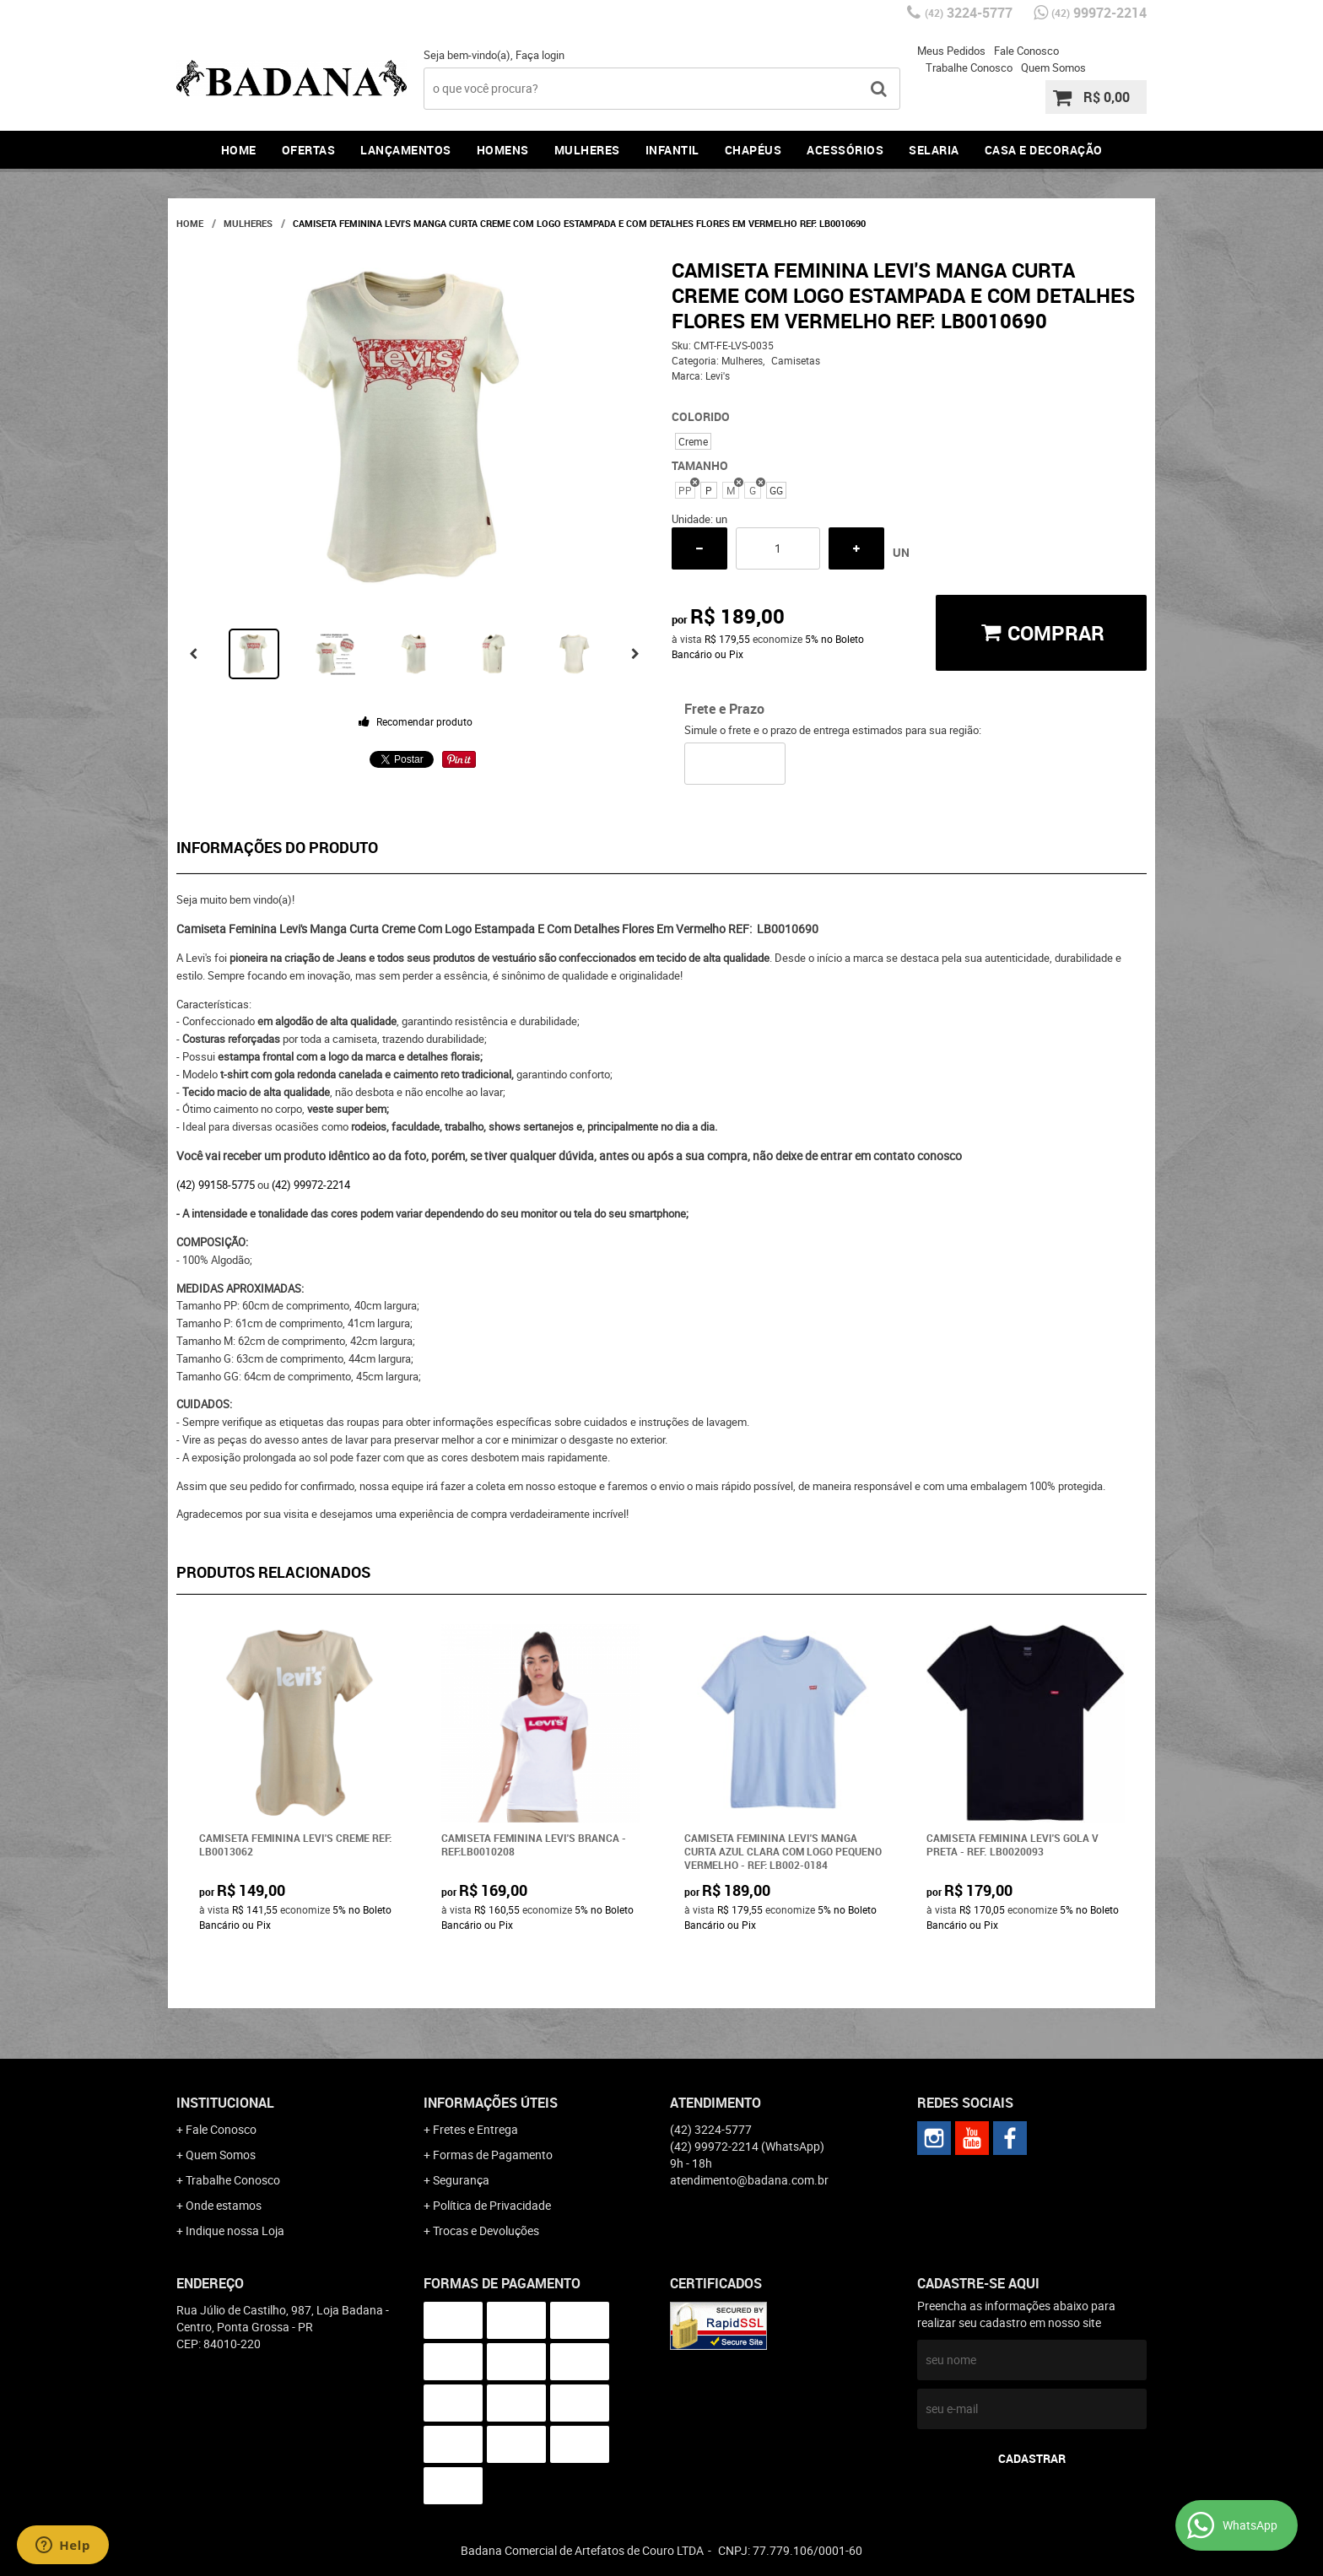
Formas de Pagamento (493, 2155)
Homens (503, 150)
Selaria (934, 150)
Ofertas (309, 150)
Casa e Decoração (1044, 150)
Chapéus (753, 150)
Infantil (672, 150)
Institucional (225, 2102)
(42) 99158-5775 (215, 1184)
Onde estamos (224, 2205)
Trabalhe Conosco (969, 67)
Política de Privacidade (492, 2205)
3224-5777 (968, 12)
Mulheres (587, 150)
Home (238, 150)
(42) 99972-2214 (311, 1184)
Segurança (461, 2180)
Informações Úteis (491, 2102)
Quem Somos (1053, 67)
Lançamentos (405, 150)
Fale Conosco (1026, 50)
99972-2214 (1099, 12)
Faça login (540, 54)
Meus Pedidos (951, 50)
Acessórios (845, 150)
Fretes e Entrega (475, 2129)
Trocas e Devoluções (486, 2230)
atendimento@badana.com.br (749, 2180)
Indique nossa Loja (235, 2230)
